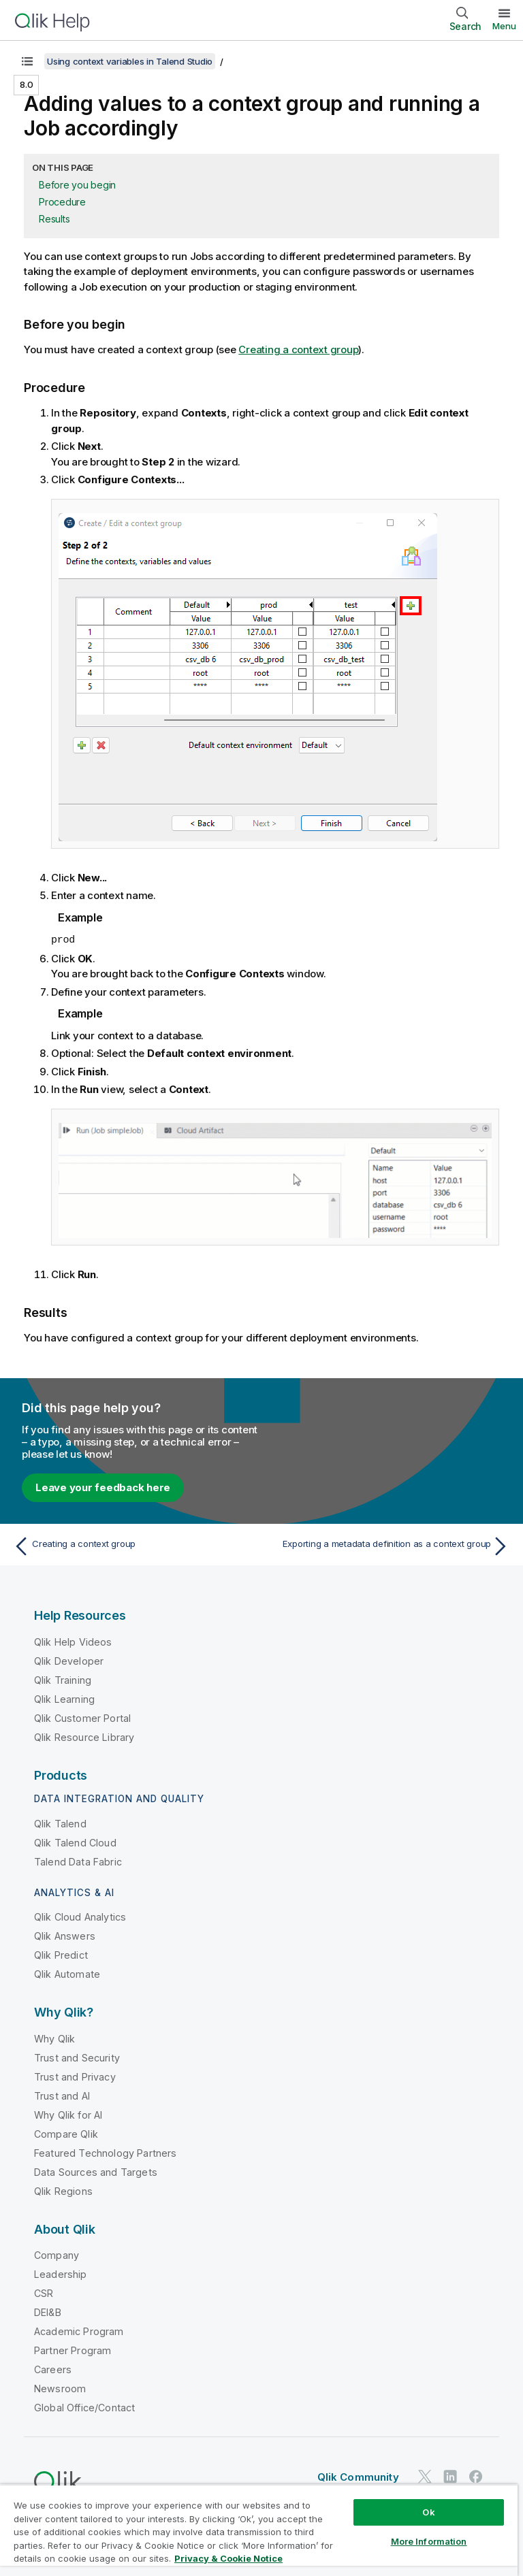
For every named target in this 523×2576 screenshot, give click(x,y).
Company (56, 2254)
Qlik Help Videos (73, 1641)
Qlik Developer (69, 1660)
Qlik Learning (64, 1698)
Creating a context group (298, 349)
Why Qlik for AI (68, 2114)
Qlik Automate (67, 1973)
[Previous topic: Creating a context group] (133, 1545)
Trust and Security (77, 2057)
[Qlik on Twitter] (425, 2476)
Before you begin (77, 185)
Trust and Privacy (75, 2076)
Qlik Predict (61, 1954)
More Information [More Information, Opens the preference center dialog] (429, 2541)
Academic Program (79, 2330)
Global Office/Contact (84, 2407)
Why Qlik (54, 2038)
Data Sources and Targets (95, 2171)
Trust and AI (62, 2095)
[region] (259, 2530)
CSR (43, 2292)
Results (54, 219)
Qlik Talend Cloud (75, 1842)
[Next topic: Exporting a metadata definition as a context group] (389, 1545)
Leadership (60, 2273)
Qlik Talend (60, 1823)
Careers (53, 2369)
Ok (428, 2512)
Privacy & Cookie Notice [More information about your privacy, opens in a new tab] (228, 2558)
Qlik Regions (63, 2190)
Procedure (62, 202)
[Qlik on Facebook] (476, 2476)
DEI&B (47, 2311)
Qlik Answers (64, 1935)
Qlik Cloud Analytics (80, 1916)
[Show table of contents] (27, 61)
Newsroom (60, 2388)
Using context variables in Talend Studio (129, 61)
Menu (504, 25)
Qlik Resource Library (84, 1736)
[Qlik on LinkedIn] (450, 2476)
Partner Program (72, 2349)
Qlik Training (62, 1679)
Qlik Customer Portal (82, 1717)
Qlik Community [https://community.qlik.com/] (358, 2476)
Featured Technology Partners (105, 2152)
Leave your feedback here (102, 1486)
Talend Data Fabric (78, 1861)
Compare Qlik (66, 2133)
